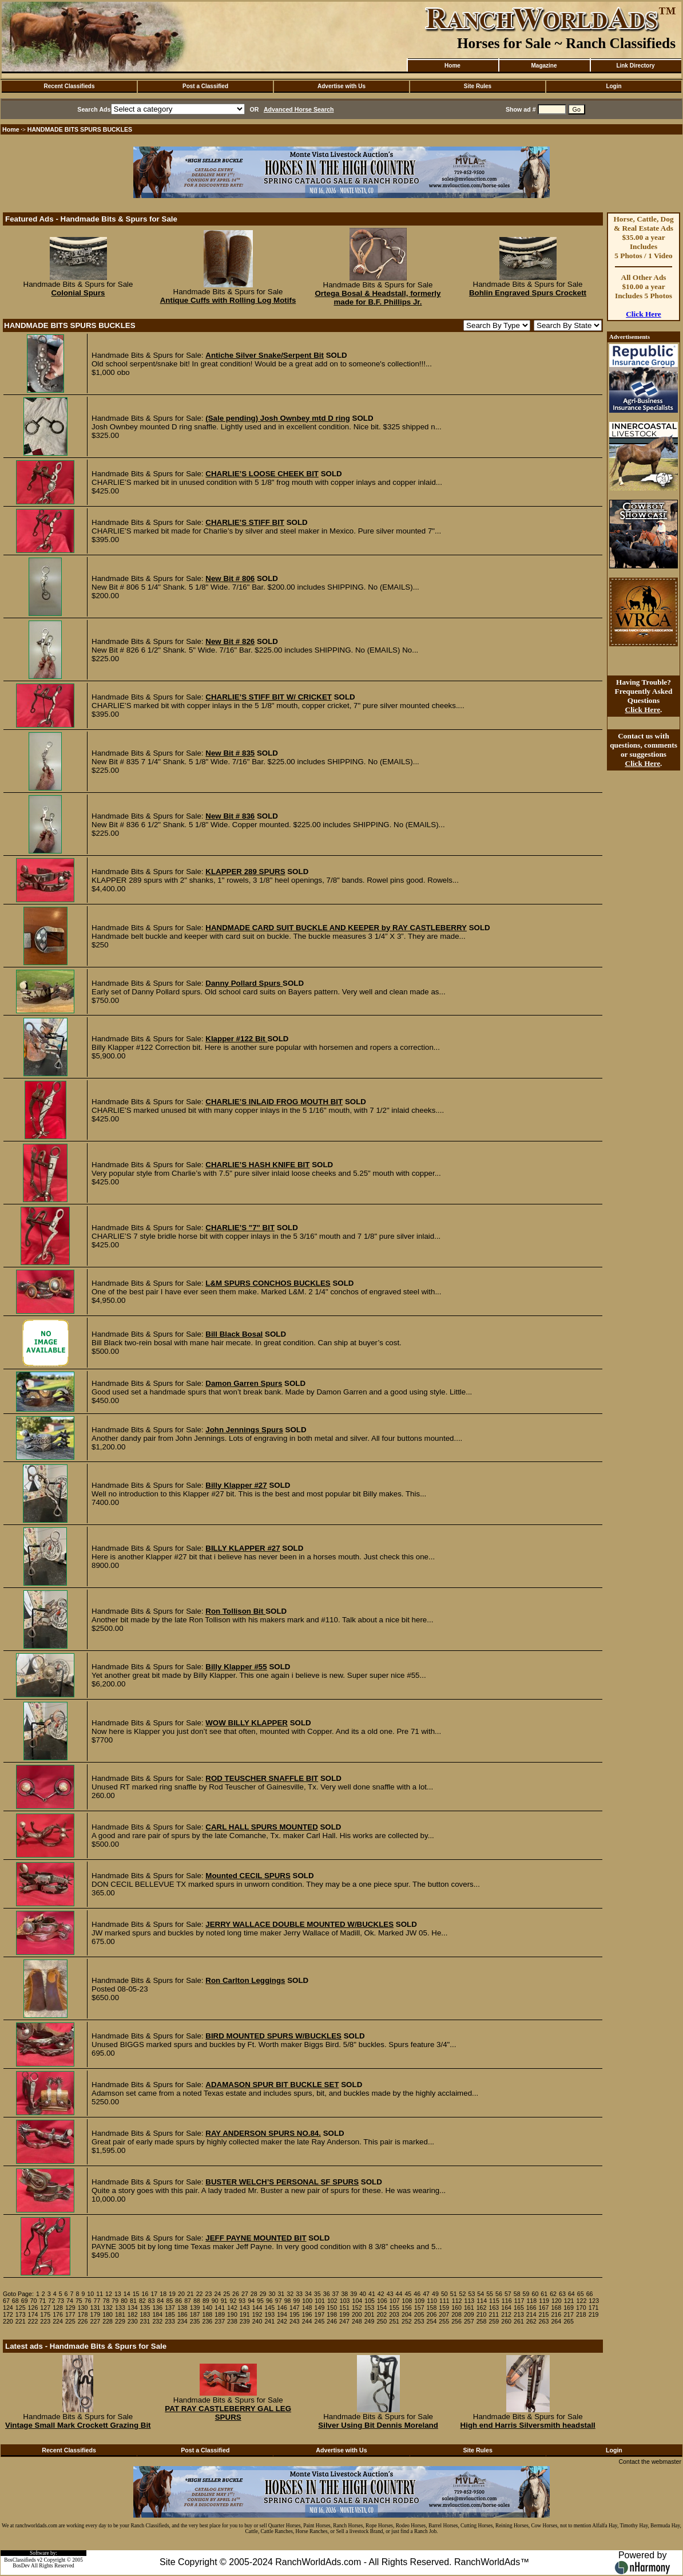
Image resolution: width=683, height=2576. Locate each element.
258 (481, 2321)
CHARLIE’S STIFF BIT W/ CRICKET (268, 697)
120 (556, 2300)
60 (534, 2293)
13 (117, 2293)
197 (320, 2314)
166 (531, 2307)
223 (45, 2321)
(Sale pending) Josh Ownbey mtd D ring (277, 418)
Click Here (643, 314)
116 (507, 2300)
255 (444, 2321)
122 (582, 2300)
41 (371, 2293)
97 (278, 2300)
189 (220, 2314)
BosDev (21, 2566)
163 (494, 2307)
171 (594, 2307)
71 (42, 2300)
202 (381, 2314)
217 (568, 2314)
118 (531, 2300)
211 (494, 2314)
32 (290, 2293)
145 (269, 2307)
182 (133, 2314)
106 (382, 2300)
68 (15, 2300)
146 (282, 2307)
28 (254, 2293)
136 (157, 2307)
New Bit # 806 (230, 578)
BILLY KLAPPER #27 (242, 1548)
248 (357, 2321)
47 (426, 2293)
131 (95, 2307)
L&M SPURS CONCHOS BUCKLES (267, 1283)
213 (519, 2314)
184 (157, 2314)
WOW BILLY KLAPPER (246, 1722)
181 (120, 2314)
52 (462, 2293)
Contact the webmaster (649, 2461)
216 (556, 2314)
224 (58, 2321)
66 (589, 2293)
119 (544, 2300)
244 (307, 2321)
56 (498, 2293)
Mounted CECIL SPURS (248, 1875)
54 (480, 2293)
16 (145, 2293)
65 (580, 2293)
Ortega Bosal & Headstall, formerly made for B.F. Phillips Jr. (378, 297)
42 (381, 2293)
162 (481, 2307)
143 (245, 2307)
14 (127, 2293)
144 (257, 2307)
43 (390, 2293)
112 (457, 2300)
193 (269, 2314)
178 (83, 2314)
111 (444, 2300)
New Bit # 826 (230, 641)
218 (581, 2314)
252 (407, 2321)
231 (145, 2321)
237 (220, 2321)
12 (108, 2293)
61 (544, 2293)
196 (307, 2314)
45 (407, 2293)
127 (45, 2307)
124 (8, 2307)
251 (394, 2321)
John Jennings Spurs (244, 1429)
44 (399, 2293)
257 (469, 2321)
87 (187, 2300)
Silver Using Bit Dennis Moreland (378, 2425)
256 (456, 2321)
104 (357, 2300)
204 (407, 2314)
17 (153, 2293)
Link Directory (635, 65)
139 (195, 2307)
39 (353, 2293)
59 (526, 2293)
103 (345, 2300)
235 (195, 2321)
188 (207, 2314)
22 (199, 2293)
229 (120, 2321)
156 (407, 2307)
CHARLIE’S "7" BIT (240, 1227)
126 (33, 2307)
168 (556, 2307)
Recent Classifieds (69, 86)
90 (215, 2300)
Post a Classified (205, 86)
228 (107, 2321)
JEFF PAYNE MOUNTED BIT (255, 2238)
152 (357, 2307)
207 (444, 2314)
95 (260, 2300)
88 (196, 2300)
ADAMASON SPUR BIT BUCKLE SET (272, 2084)
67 (6, 2300)
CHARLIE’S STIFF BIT (244, 522)
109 (419, 2300)
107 (395, 2300)
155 (394, 2307)
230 (133, 2321)
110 (432, 2300)
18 (163, 2293)
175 (45, 2314)
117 (519, 2300)
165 (519, 2307)
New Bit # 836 (230, 816)
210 (481, 2314)
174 (33, 2314)
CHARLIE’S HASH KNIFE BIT (257, 1164)
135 (145, 2307)
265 (568, 2321)
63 (562, 2293)
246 (332, 2321)
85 (169, 2300)
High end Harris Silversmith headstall (527, 2425)
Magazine (544, 65)
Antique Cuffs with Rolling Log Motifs (228, 300)
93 (242, 2300)
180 (107, 2314)
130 (83, 2307)
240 (257, 2321)
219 (594, 2314)
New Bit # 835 (230, 753)
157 (419, 2307)
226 (83, 2321)
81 (133, 2300)
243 (294, 2321)
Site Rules (477, 86)
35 (317, 2293)
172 (8, 2314)
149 (320, 2307)
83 (151, 2300)
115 (494, 2300)
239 (245, 2321)
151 (344, 2307)
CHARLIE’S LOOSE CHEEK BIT (262, 473)
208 (456, 2314)
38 (344, 2293)
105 (369, 2300)
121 (569, 2300)
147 (294, 2307)
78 (105, 2300)
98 (287, 2300)
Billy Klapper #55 (236, 1666)
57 (508, 2293)
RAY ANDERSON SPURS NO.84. (263, 2133)
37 (335, 2293)
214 (531, 2314)
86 (178, 2300)
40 (362, 2293)
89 (205, 2300)
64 (571, 2293)
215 (544, 2314)
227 (95, 2321)
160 (456, 2307)
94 (251, 2300)
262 (531, 2321)
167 (544, 2307)
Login (613, 86)
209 (469, 2314)
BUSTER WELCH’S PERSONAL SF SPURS (282, 2182)
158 (432, 2307)
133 (120, 2307)
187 (195, 2314)
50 (444, 2293)
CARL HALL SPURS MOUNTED (261, 1827)
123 (594, 2300)
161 (469, 2307)
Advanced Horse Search (299, 109)
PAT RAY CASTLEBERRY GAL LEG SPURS (228, 2412)
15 (136, 2293)
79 (115, 2300)
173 (20, 2314)
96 (269, 2300)
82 (142, 2300)
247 (344, 2321)
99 (296, 2300)
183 (145, 2314)
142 (232, 2307)
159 (444, 2307)
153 (369, 2307)
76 (88, 2300)
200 (357, 2314)
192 (257, 2314)
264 (556, 2321)
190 (232, 2314)
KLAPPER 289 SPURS (245, 871)
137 (170, 2307)
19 (172, 2293)
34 (308, 2293)
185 (170, 2314)
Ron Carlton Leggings (245, 1980)
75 (79, 2300)
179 (95, 2314)
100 (307, 2300)
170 (581, 2307)
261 (519, 2321)
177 (70, 2314)
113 (469, 2300)
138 (182, 2307)
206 (432, 2314)
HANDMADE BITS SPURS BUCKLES (80, 129)
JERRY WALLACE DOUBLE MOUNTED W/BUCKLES (299, 1924)
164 (506, 2307)
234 (182, 2321)
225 (70, 2321)
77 (97, 2300)
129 (70, 2307)
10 (90, 2293)
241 (269, 2321)
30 (272, 2293)
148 (307, 2307)
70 (33, 2300)
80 (124, 2300)
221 (20, 2321)
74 (69, 2300)
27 (244, 2293)
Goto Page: (18, 2293)
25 (226, 2293)
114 (481, 2300)
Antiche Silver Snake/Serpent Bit (264, 355)
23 (208, 2293)
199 (344, 2314)
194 (282, 2314)
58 (517, 2293)
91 (224, 2300)
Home (452, 65)
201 (369, 2314)
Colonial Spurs (78, 293)
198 (332, 2314)
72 (51, 2300)
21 (190, 2293)
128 (58, 2307)
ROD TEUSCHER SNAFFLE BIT (261, 1778)
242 (282, 2321)
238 (232, 2321)
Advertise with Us (341, 86)
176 (58, 2314)
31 (280, 2293)
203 (394, 2314)
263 (544, 2321)
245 (320, 2321)
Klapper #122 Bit (236, 1038)
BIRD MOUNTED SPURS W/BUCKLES (273, 2036)
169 (568, 2307)
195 (294, 2314)
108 (407, 2300)
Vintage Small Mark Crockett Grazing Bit (78, 2425)
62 (553, 2293)
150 (332, 2307)
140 (207, 2307)
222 (33, 2321)
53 (471, 2293)
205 (419, 2314)
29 (263, 2293)
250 (381, 2321)
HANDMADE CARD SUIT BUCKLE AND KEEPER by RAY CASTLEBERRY (336, 927)
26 (235, 2293)
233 (170, 2321)
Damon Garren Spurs (243, 1383)
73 (60, 2300)
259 (494, 2321)
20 (181, 2293)
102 (332, 2300)
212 (506, 2314)
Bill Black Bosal (234, 1334)
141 (220, 2307)
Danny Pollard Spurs (244, 983)
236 (207, 2321)
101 (320, 2300)
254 (432, 2321)
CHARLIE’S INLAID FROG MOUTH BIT (274, 1101)
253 (419, 2321)
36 (326, 2293)
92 (232, 2300)
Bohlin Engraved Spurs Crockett (527, 293)
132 (107, 2307)
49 (435, 2293)
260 (506, 2321)
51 (453, 2293)
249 (369, 2321)
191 (245, 2314)
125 (20, 2307)
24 (217, 2293)
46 (417, 2293)
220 (8, 2321)
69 (24, 2300)
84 (160, 2300)
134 (133, 2307)
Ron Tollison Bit (235, 1611)
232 (157, 2321)
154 (381, 2307)
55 (489, 2293)
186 (182, 2314)
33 (299, 2293)
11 (99, 2293)
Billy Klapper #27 (236, 1485)
